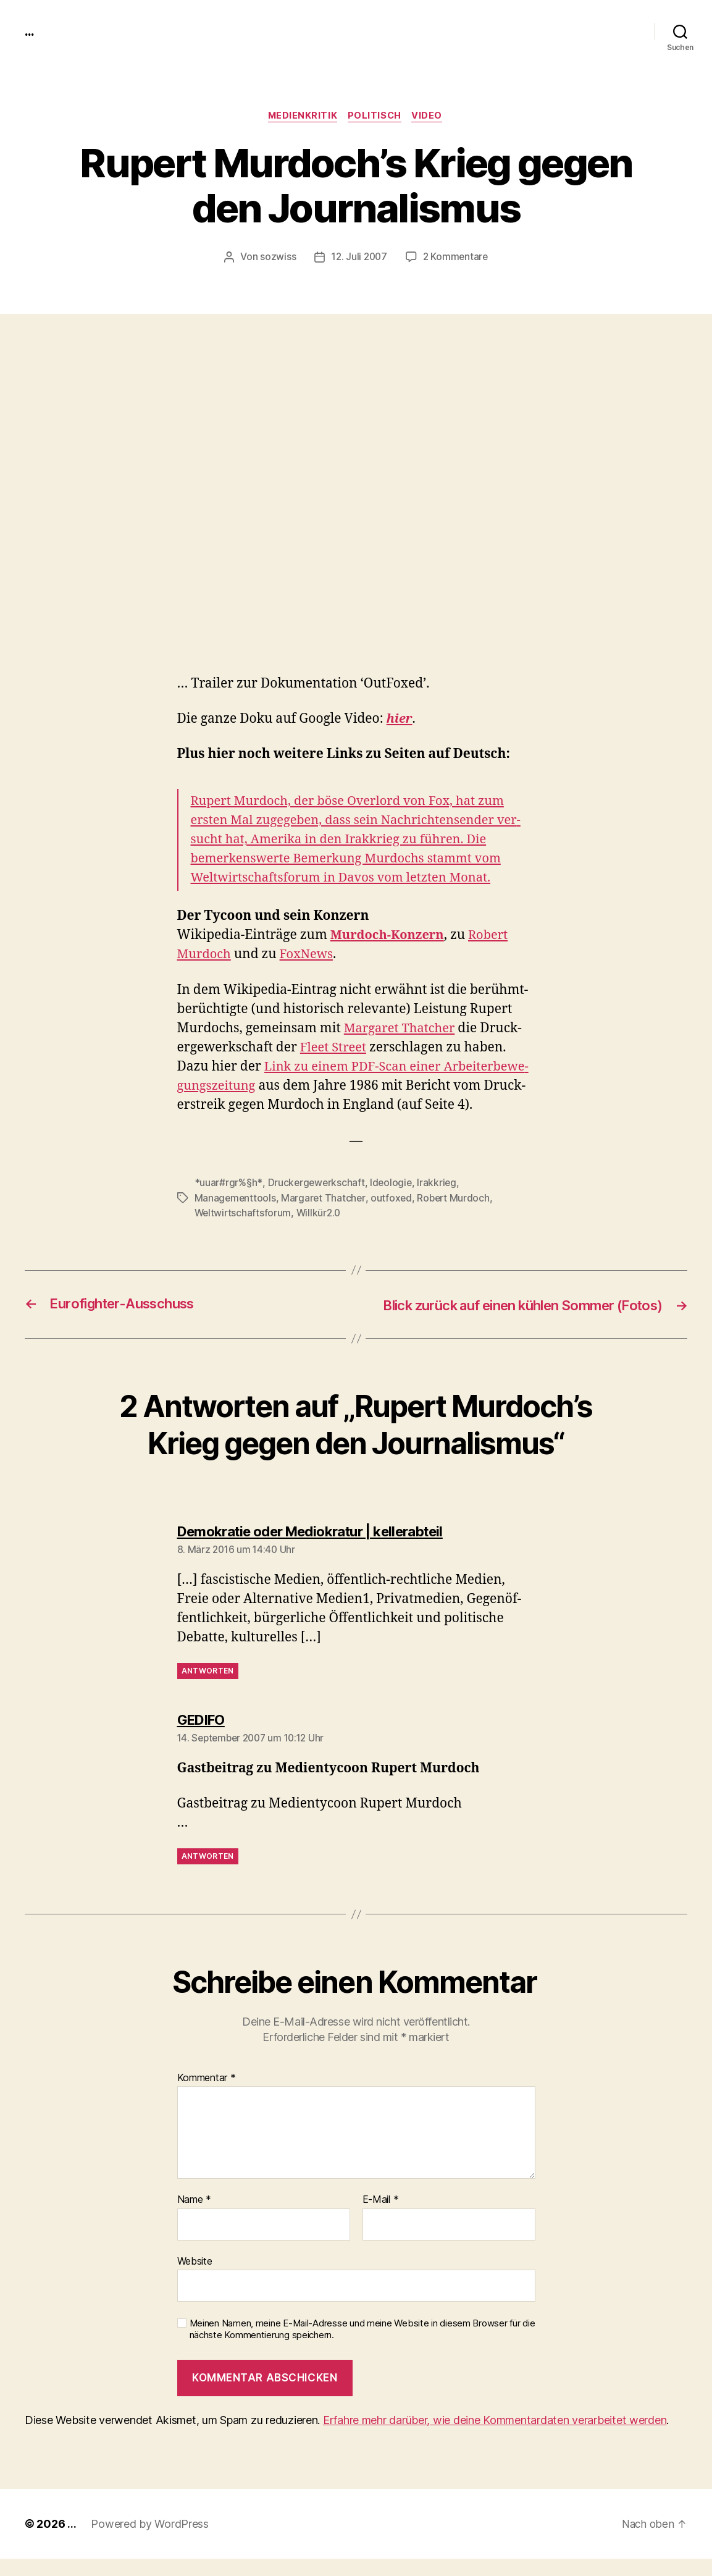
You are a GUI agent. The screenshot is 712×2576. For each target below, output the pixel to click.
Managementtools (236, 1198)
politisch (375, 116)
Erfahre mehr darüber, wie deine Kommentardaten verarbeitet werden (494, 2437)
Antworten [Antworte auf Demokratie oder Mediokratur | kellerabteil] (208, 1688)
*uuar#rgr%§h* (228, 1183)
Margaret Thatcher (324, 1198)
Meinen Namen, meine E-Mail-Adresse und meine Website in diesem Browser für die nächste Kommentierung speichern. (362, 2347)
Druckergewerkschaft (316, 1183)
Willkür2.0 (321, 1213)
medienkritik (301, 116)
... (30, 30)
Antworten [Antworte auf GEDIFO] (208, 1874)
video (430, 116)
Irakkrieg (439, 1183)
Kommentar (206, 2095)
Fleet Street (334, 1048)
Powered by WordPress (150, 2541)
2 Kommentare (456, 258)
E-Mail (380, 2217)
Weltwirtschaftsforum (244, 1213)
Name (194, 2217)
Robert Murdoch (456, 1198)
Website (194, 2279)
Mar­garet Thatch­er (402, 1029)
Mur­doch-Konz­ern (390, 936)
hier (400, 720)
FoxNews (310, 955)
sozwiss (276, 258)
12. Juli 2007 (358, 258)
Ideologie (392, 1183)
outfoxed (393, 1198)
